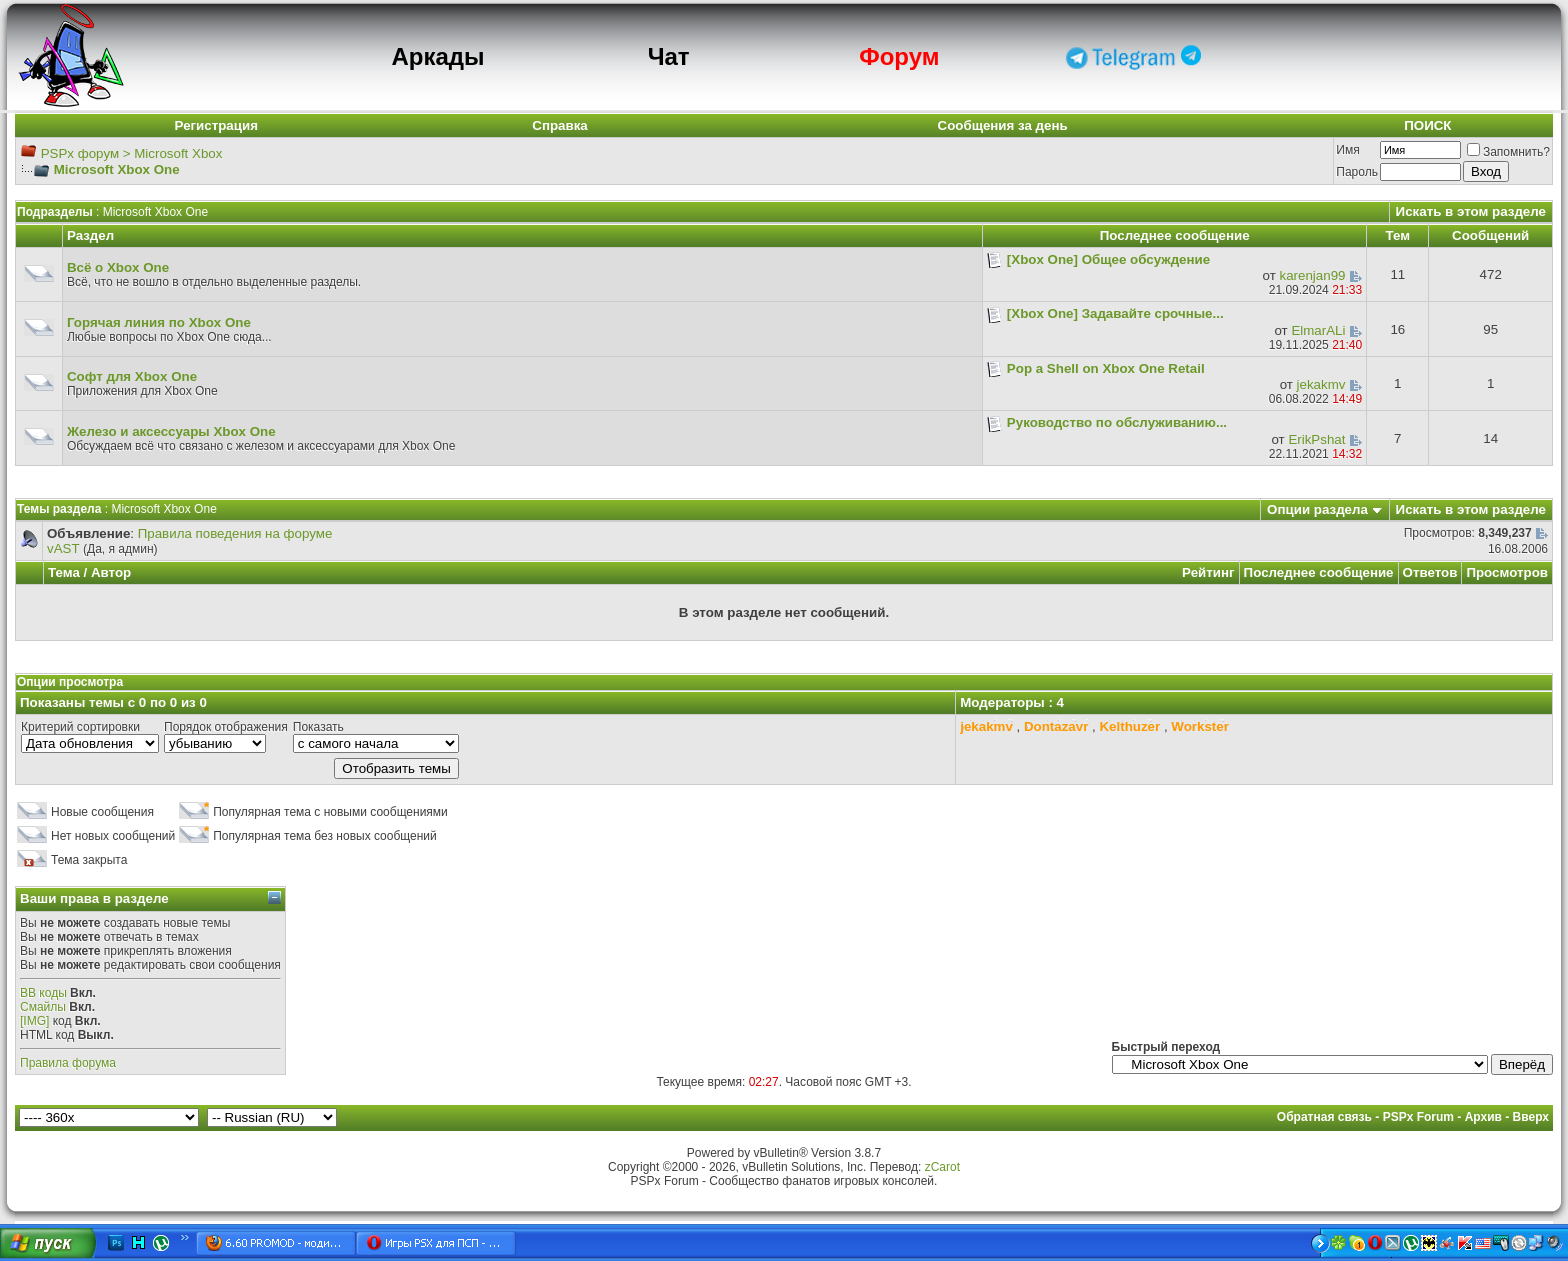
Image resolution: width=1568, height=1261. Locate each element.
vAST (63, 548)
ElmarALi (1318, 330)
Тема (64, 572)
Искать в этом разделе (1471, 211)
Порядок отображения (226, 727)
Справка (560, 125)
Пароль (1357, 172)
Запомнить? (1508, 152)
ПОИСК (1427, 125)
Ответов (1430, 572)
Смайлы (43, 1007)
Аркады (437, 56)
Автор (111, 572)
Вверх (1531, 1117)
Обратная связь (1324, 1117)
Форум (899, 56)
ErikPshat (1316, 439)
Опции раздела (1317, 509)
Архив (1483, 1117)
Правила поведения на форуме (235, 533)
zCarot (942, 1167)
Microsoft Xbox (178, 153)
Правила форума (68, 1063)
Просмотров (1507, 572)
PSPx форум (80, 153)
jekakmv (1321, 384)
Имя (1347, 150)
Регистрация (216, 125)
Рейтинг (1208, 572)
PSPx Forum (1418, 1117)
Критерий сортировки (80, 727)
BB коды (43, 993)
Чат (669, 56)
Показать (318, 727)
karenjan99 (1313, 275)
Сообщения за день (1003, 125)
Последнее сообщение (1319, 572)
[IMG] (34, 1021)
